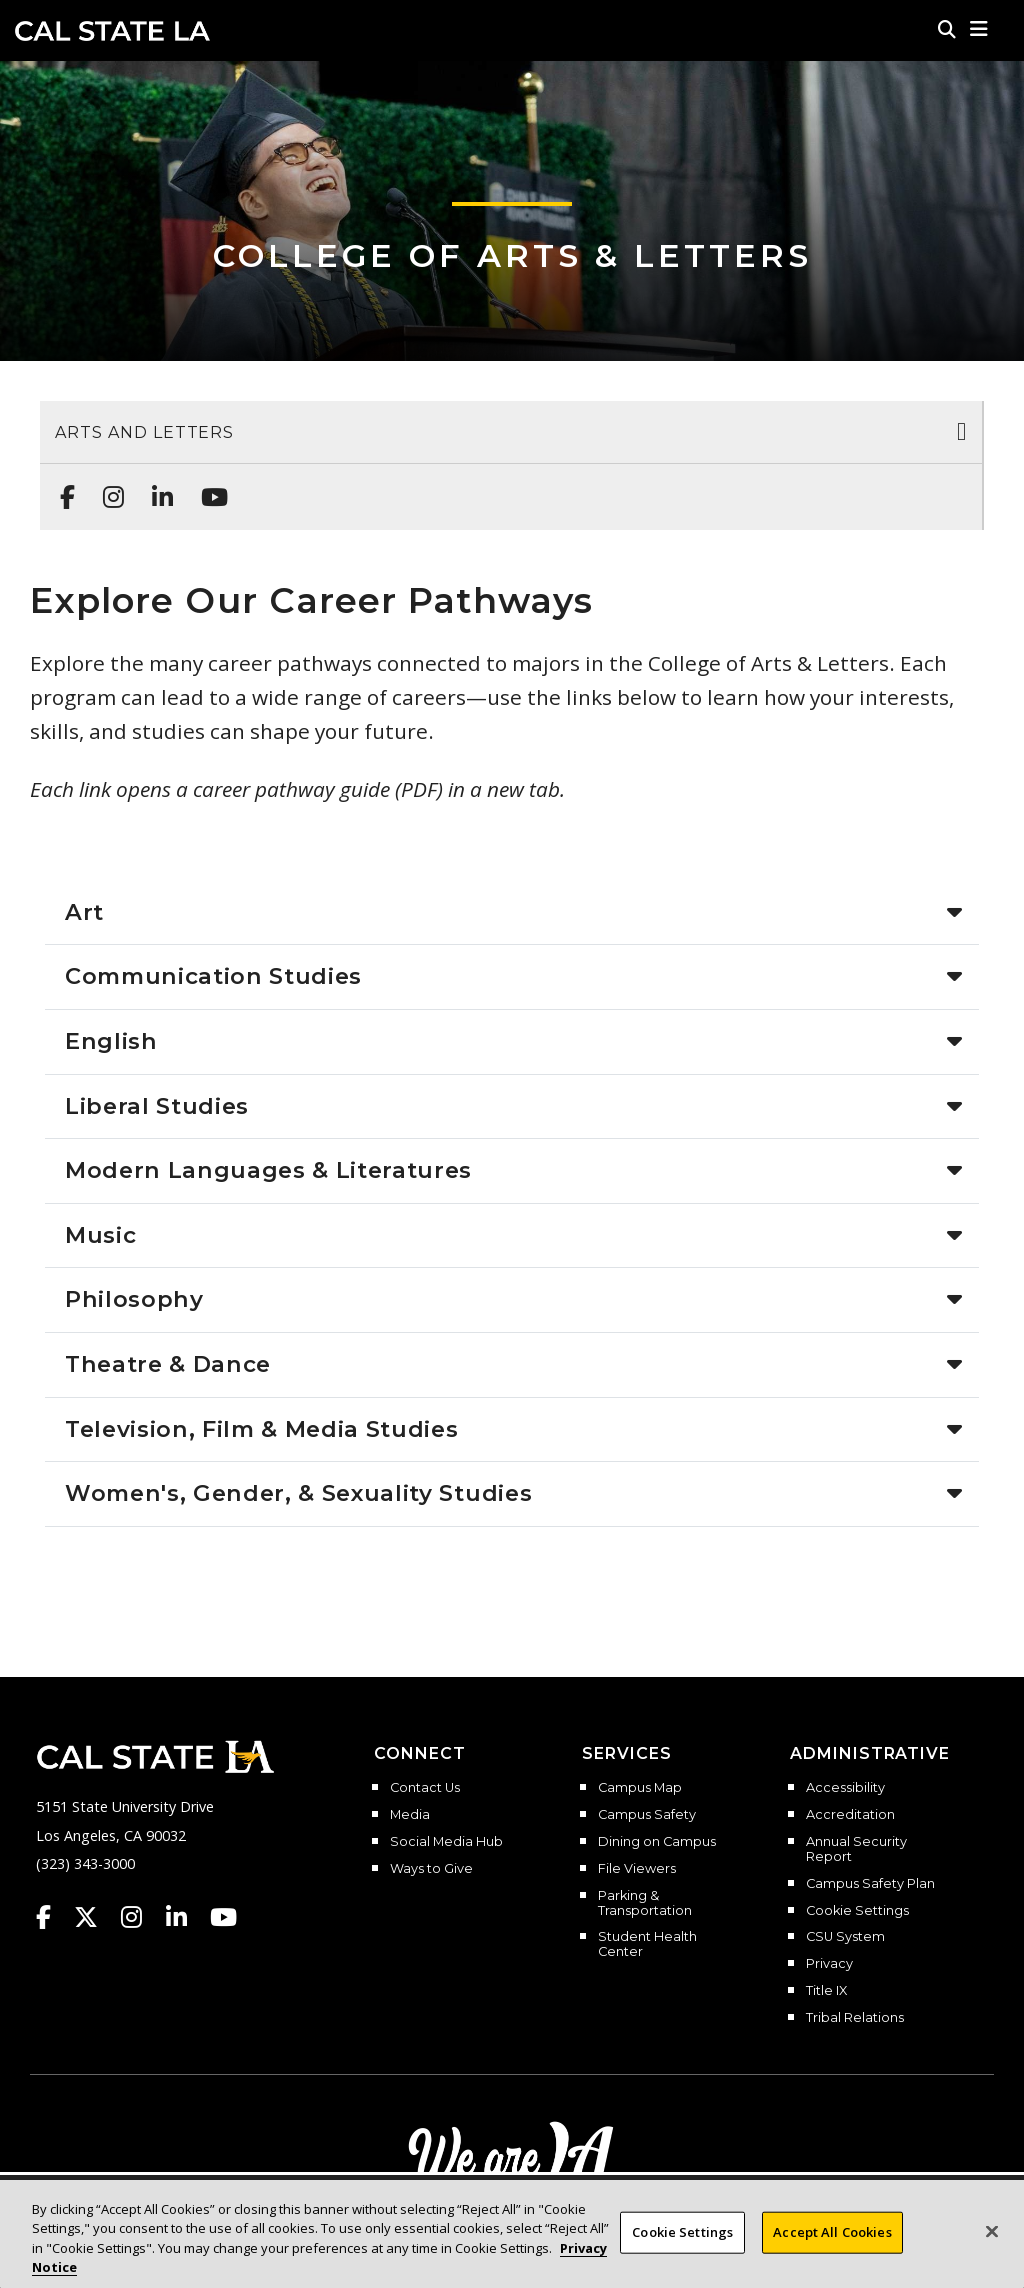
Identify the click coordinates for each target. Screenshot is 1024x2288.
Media (410, 1815)
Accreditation (850, 1815)
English (111, 1041)
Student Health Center (647, 1944)
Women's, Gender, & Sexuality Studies (298, 1493)
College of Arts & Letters (512, 255)
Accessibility (845, 1788)
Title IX (826, 1991)
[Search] (947, 29)
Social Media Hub (446, 1842)
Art (84, 912)
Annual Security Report (856, 1849)
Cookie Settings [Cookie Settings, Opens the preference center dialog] (682, 2232)
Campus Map (640, 1788)
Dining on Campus (657, 1842)
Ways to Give (431, 1869)
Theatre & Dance (168, 1364)
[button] (979, 29)
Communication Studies (213, 976)
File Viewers (637, 1869)
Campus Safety (647, 1815)
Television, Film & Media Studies (262, 1429)
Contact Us (425, 1788)
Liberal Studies (157, 1106)
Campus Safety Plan (870, 1884)
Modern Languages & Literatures (268, 1170)
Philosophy (134, 1299)
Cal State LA (112, 31)
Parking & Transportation (645, 1903)
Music (100, 1235)
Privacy (829, 1964)
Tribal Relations (855, 2018)
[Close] (992, 2232)
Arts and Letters (144, 432)
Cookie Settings (857, 1911)
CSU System (845, 1937)
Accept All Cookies (832, 2232)
